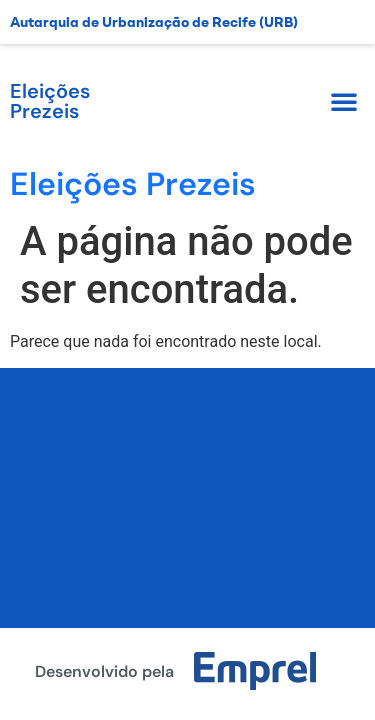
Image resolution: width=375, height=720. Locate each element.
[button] (344, 101)
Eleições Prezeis (50, 101)
